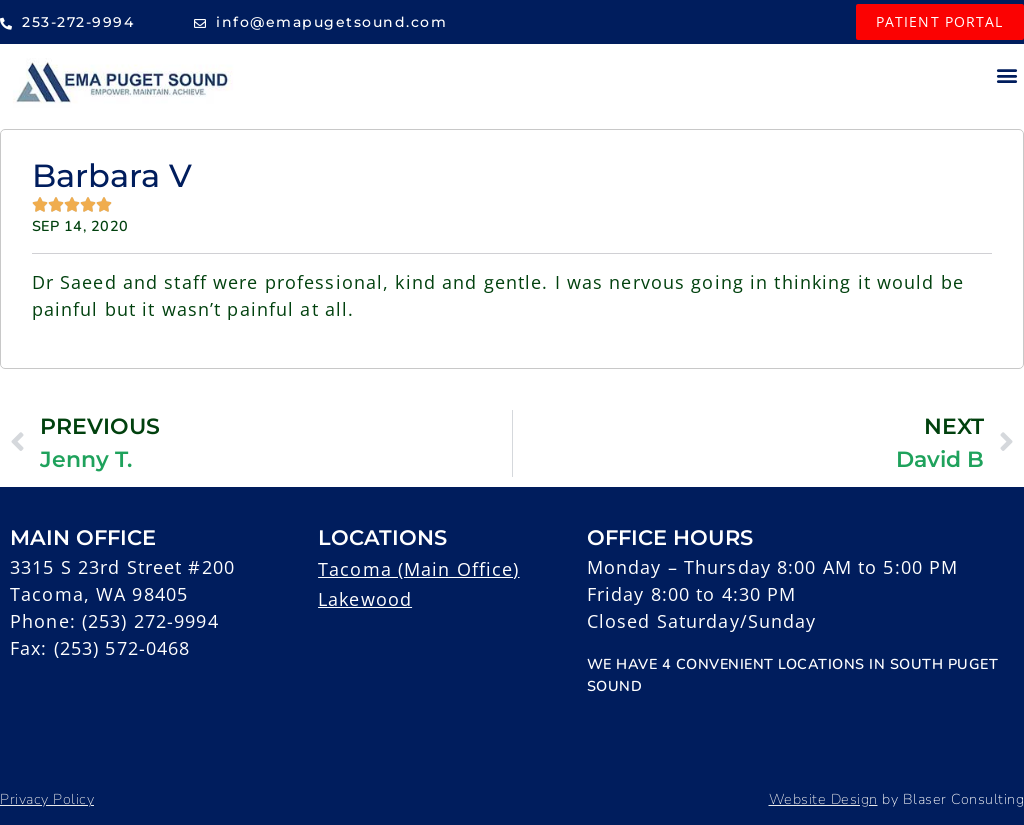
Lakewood (365, 599)
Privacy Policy (47, 799)
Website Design (823, 799)
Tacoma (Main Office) (419, 569)
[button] (1007, 74)
